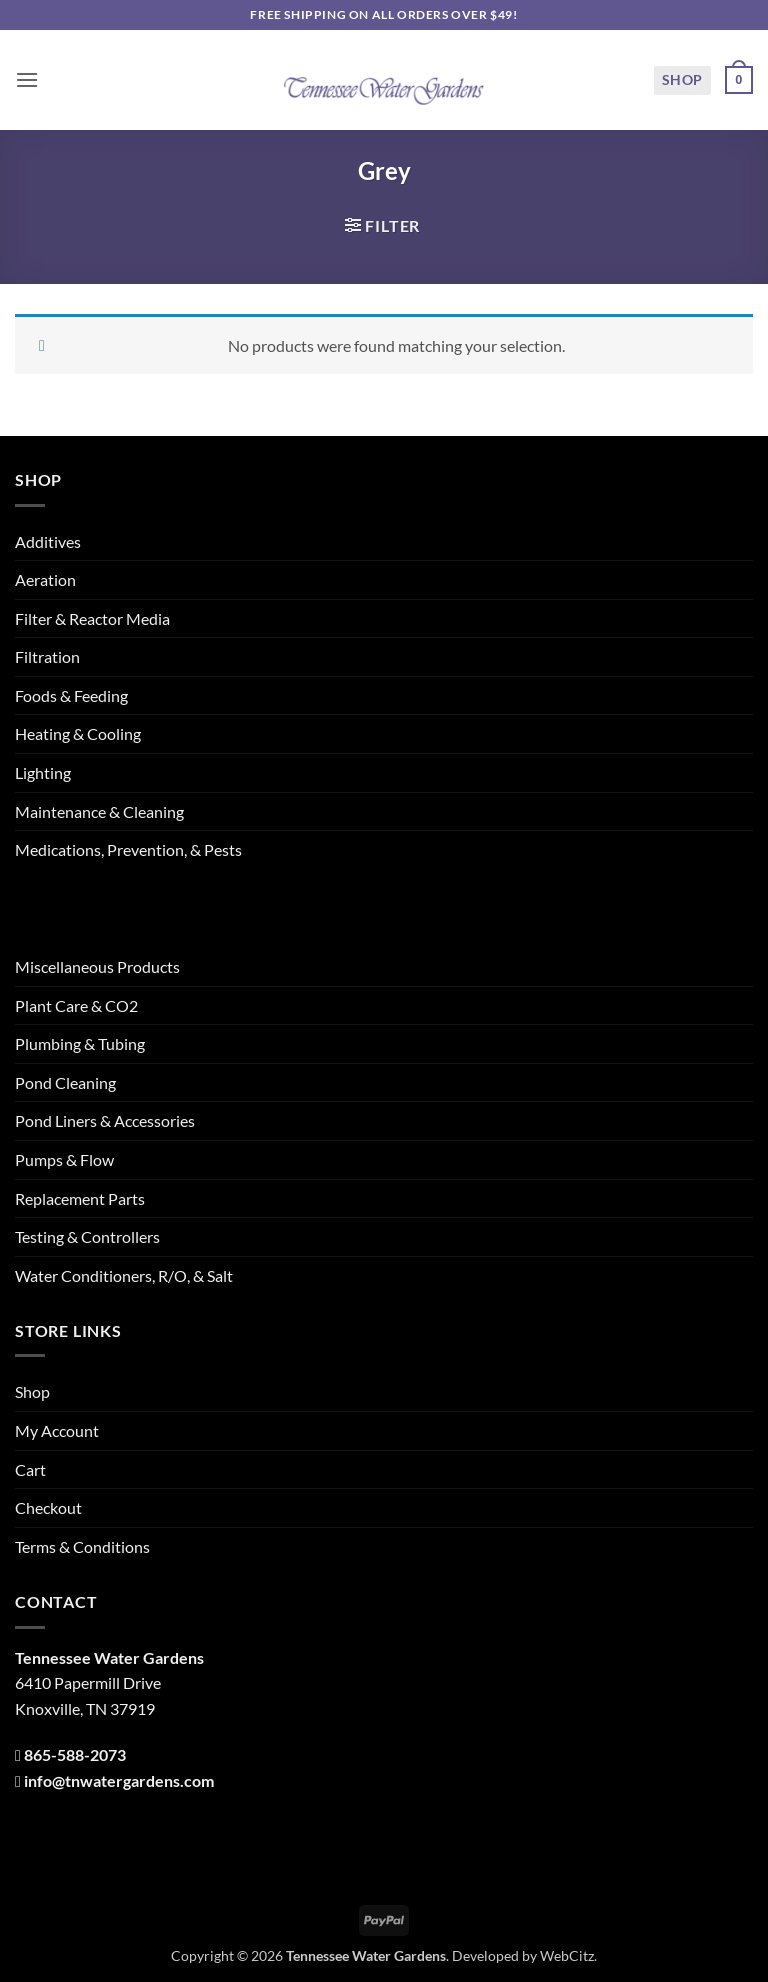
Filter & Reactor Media (92, 618)
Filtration (47, 656)
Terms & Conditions (82, 1546)
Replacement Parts (80, 1198)
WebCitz (567, 1955)
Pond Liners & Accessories (105, 1120)
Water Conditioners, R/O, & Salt (124, 1275)
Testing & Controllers (87, 1236)
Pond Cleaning (65, 1082)
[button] (27, 79)
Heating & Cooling (78, 733)
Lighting (43, 772)
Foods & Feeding (71, 695)
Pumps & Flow (64, 1159)
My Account (57, 1430)
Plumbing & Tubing (80, 1043)
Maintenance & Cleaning (99, 811)
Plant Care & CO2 (76, 1005)
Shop (682, 79)
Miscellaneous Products (97, 966)
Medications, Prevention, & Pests (128, 849)
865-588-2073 (75, 1754)
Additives (48, 541)
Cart (30, 1469)
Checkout (48, 1507)
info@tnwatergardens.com (119, 1780)
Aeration (45, 579)
